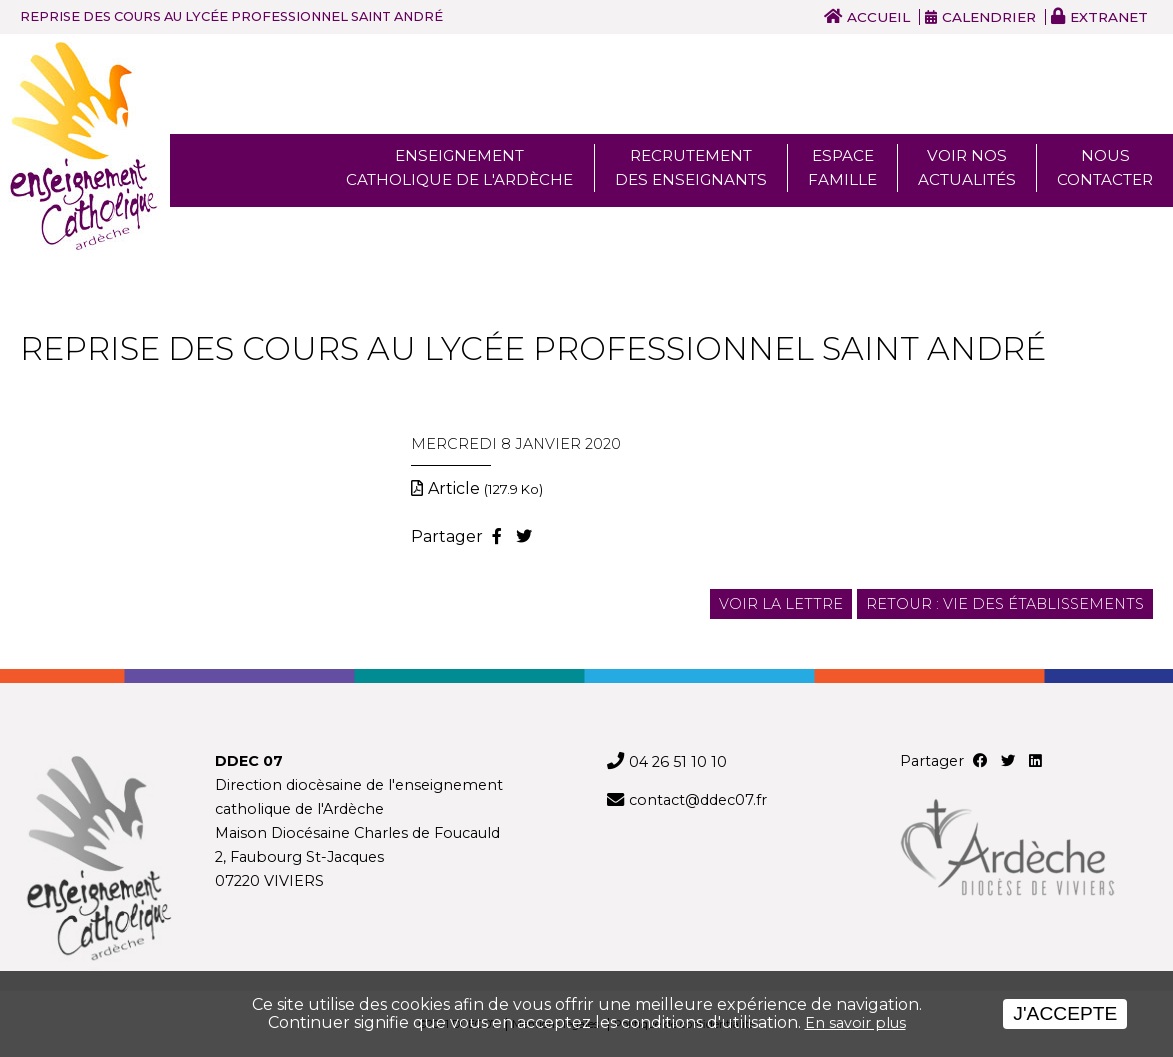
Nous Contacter (1105, 167)
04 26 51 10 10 (678, 762)
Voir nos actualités (967, 167)
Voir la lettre (781, 604)
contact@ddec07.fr (698, 800)
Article (485, 488)
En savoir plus (855, 1023)
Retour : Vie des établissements (1005, 604)
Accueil (878, 17)
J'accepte (1065, 1013)
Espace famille (842, 167)
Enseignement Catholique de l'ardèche (459, 167)
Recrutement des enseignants (691, 167)
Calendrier (989, 17)
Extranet (1109, 17)
